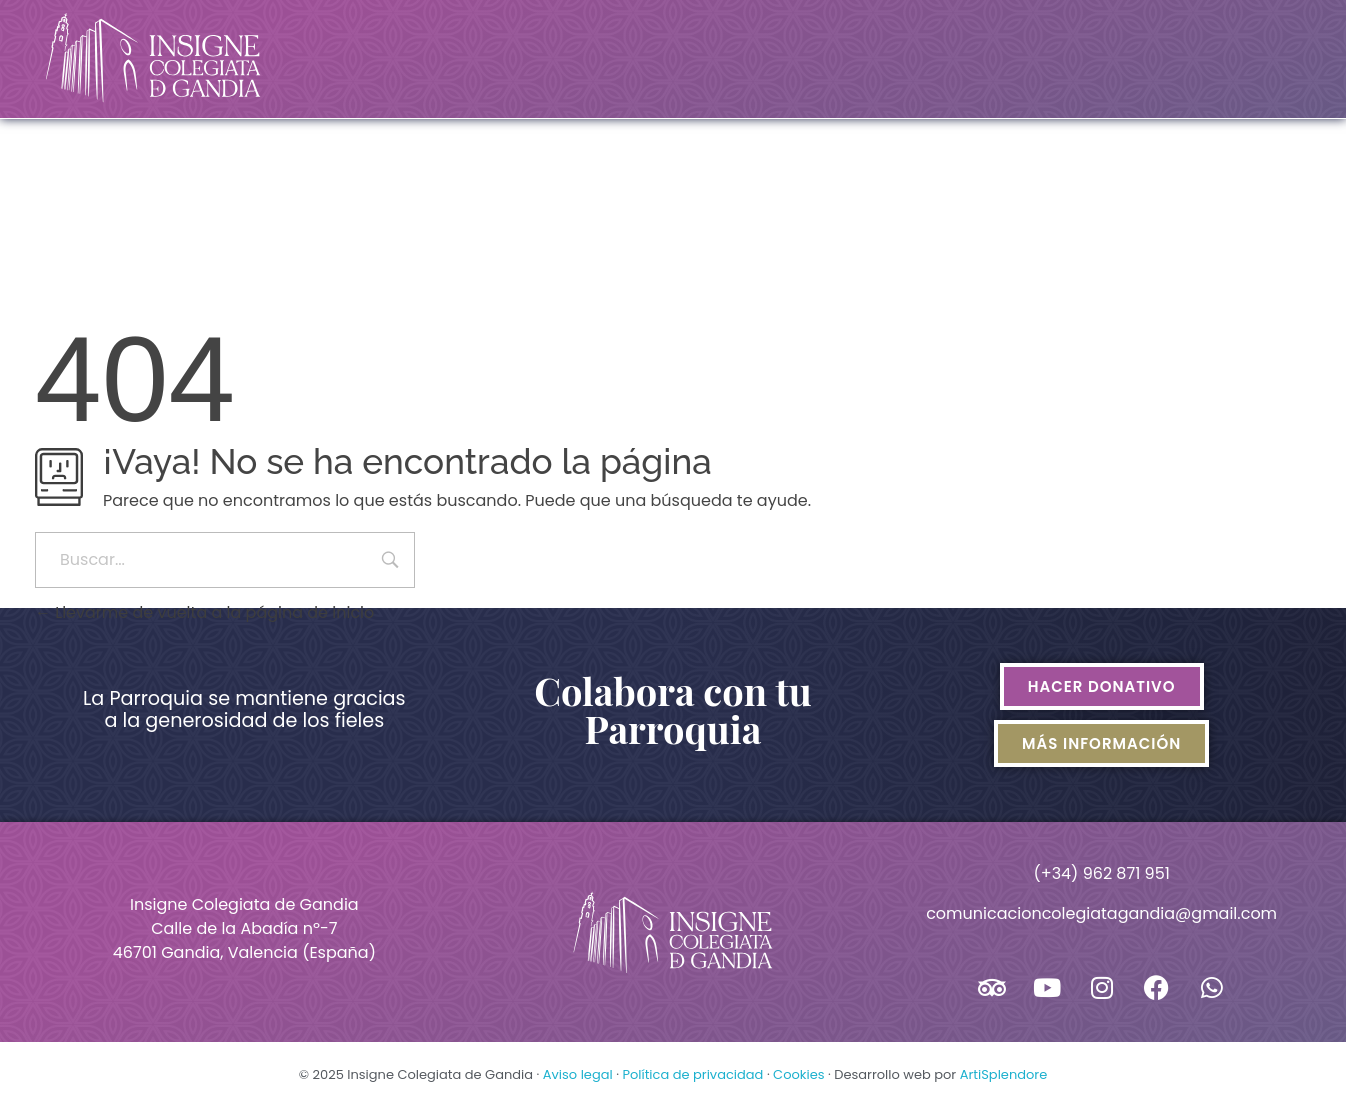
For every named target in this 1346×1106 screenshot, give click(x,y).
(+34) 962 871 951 (1101, 873)
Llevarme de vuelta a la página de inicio (204, 612)
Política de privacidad (692, 1074)
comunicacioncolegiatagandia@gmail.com (1101, 913)
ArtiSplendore (1004, 1074)
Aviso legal (578, 1074)
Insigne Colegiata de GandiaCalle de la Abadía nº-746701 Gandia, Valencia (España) (244, 928)
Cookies (798, 1074)
